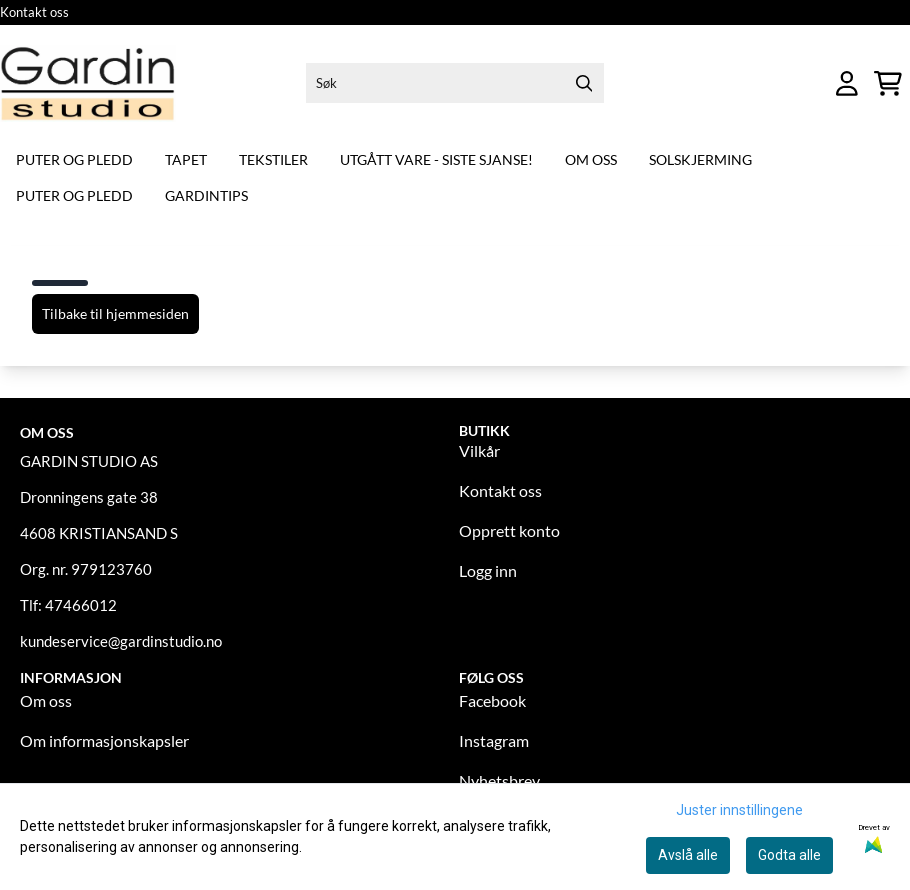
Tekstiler (273, 159)
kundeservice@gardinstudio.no (121, 641)
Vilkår (479, 450)
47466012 (81, 605)
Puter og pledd (74, 159)
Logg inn (488, 570)
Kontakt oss (34, 12)
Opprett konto (509, 530)
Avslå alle (688, 855)
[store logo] (88, 83)
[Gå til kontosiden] (847, 83)
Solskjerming (700, 159)
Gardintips (206, 195)
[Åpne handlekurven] (888, 83)
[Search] (584, 83)
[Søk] (455, 83)
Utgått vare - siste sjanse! (436, 159)
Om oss (591, 159)
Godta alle (789, 855)
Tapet (186, 159)
